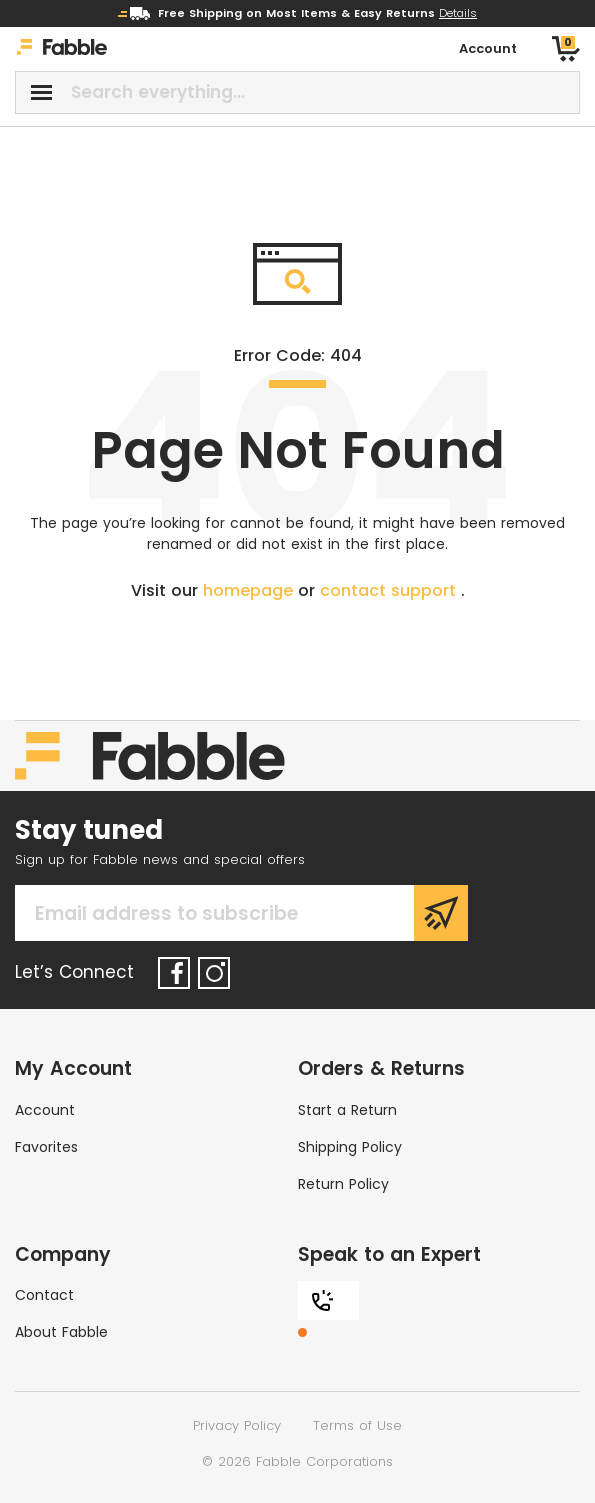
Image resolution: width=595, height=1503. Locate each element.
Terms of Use (357, 1425)
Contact (44, 1295)
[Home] (62, 49)
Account (45, 1110)
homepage (250, 590)
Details (458, 13)
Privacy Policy (237, 1425)
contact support (390, 590)
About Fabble (61, 1332)
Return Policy (343, 1184)
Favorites (46, 1147)
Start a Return (347, 1110)
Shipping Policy (350, 1147)
